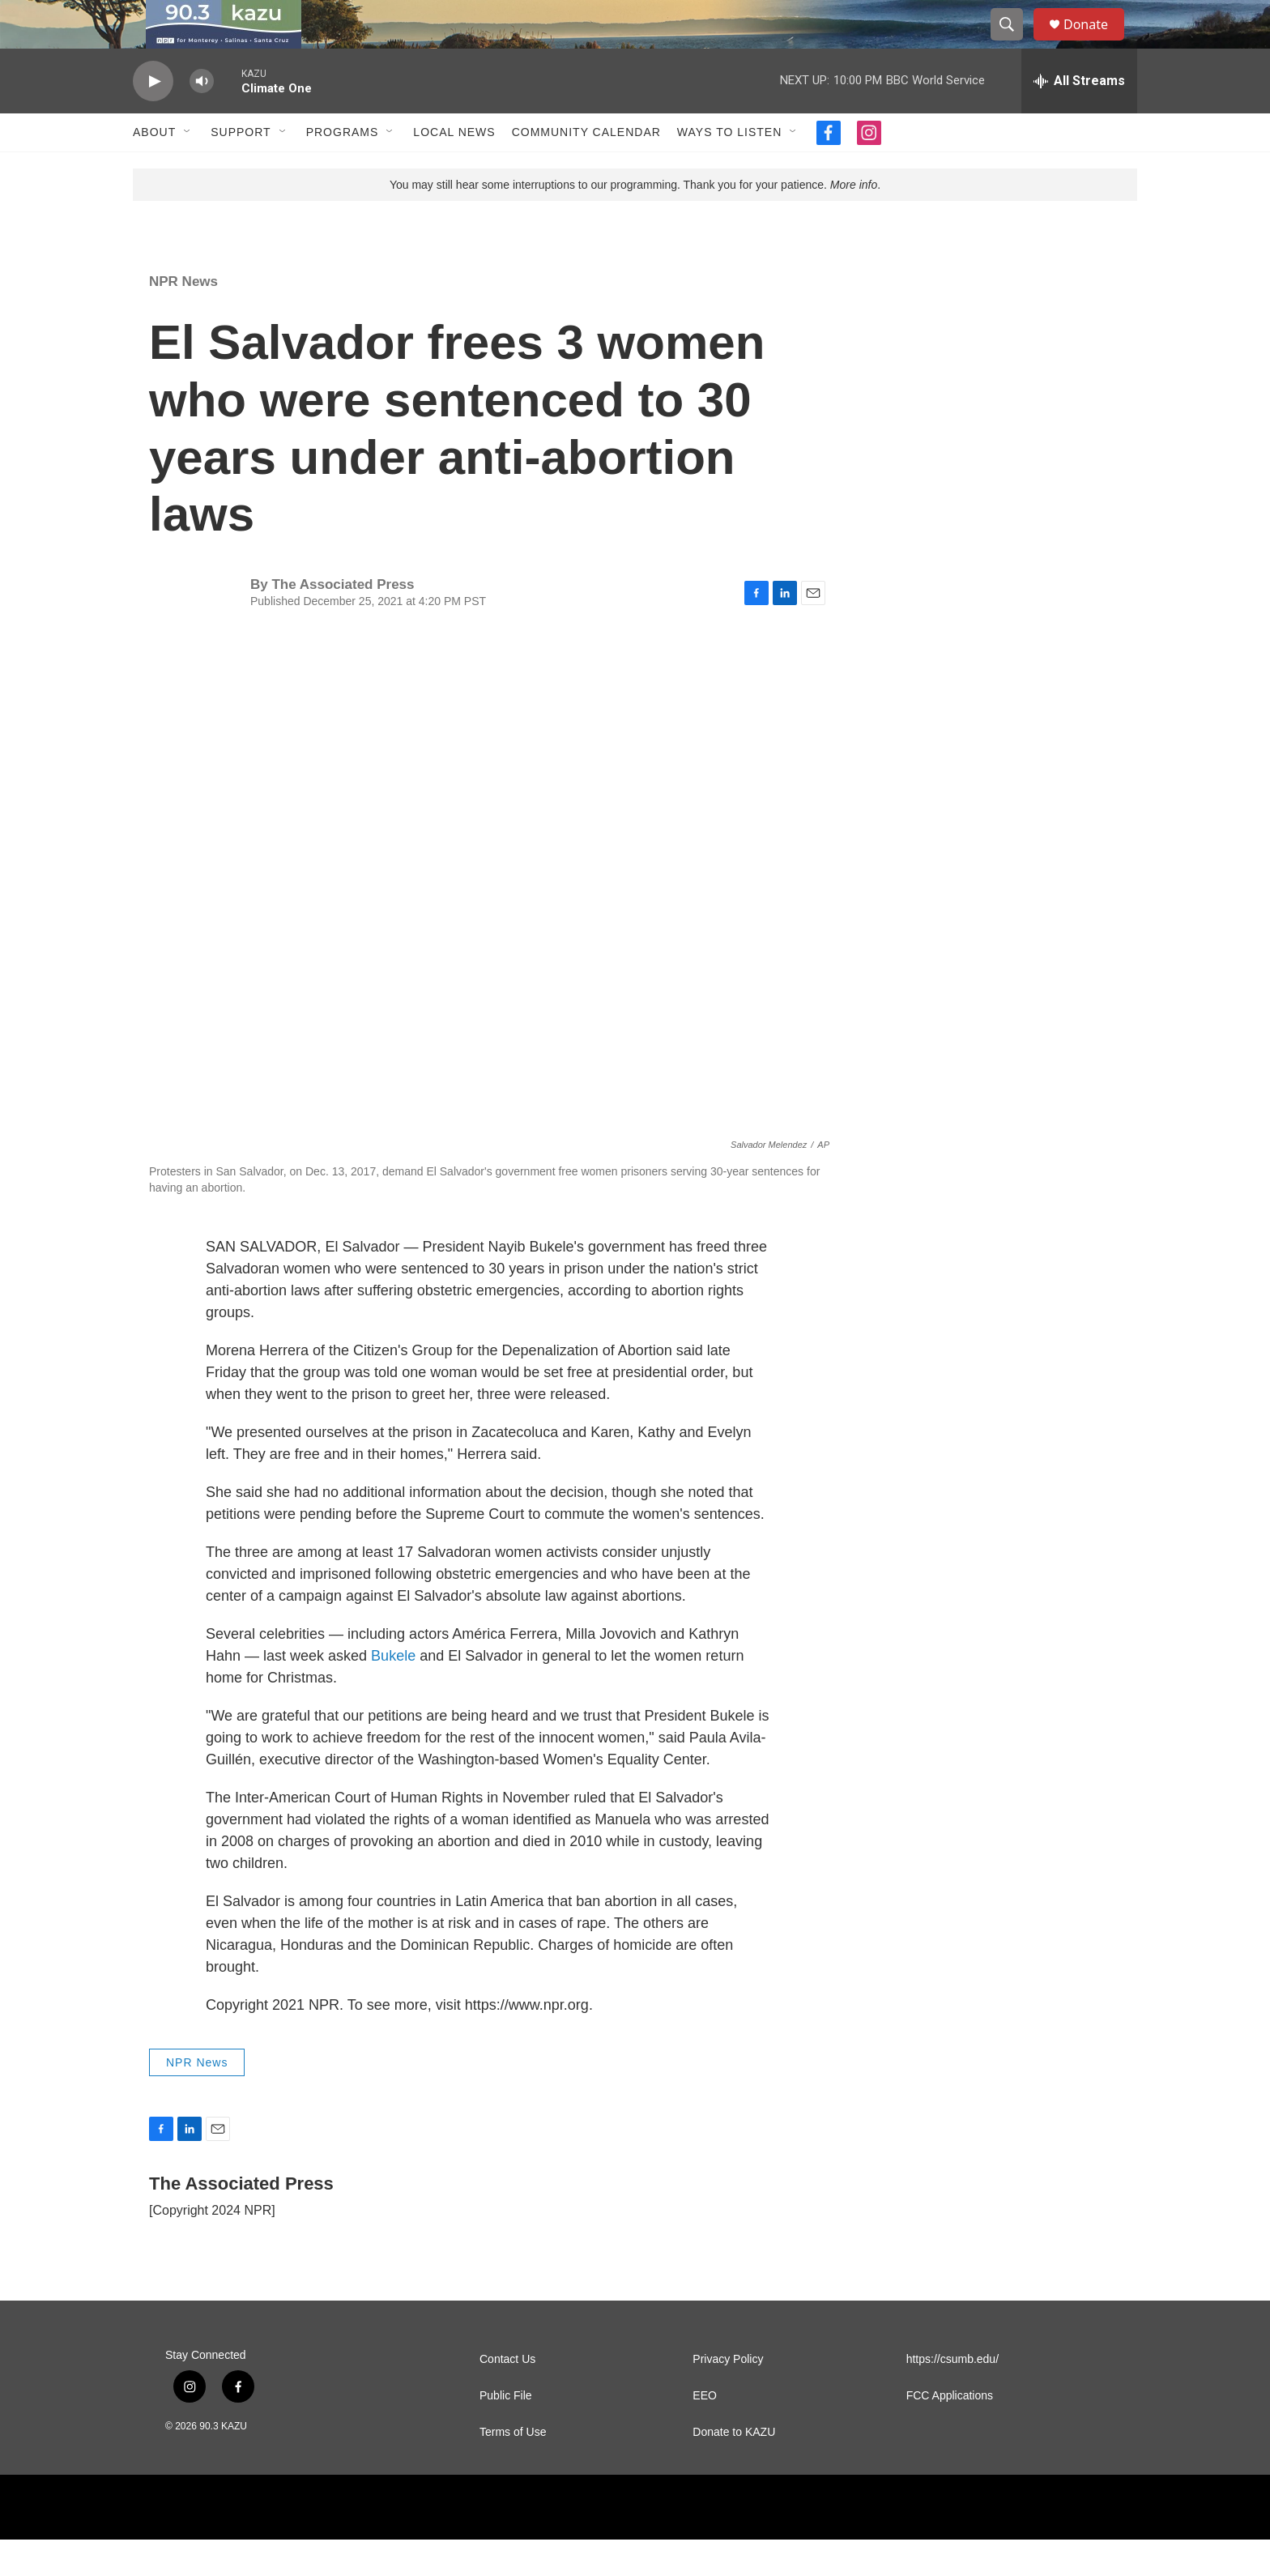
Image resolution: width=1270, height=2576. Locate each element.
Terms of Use (512, 2469)
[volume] (201, 118)
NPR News (183, 318)
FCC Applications (949, 2432)
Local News (454, 168)
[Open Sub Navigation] (187, 168)
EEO (705, 2432)
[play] (153, 118)
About (154, 168)
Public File (505, 2432)
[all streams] (1079, 117)
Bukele (395, 1692)
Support (241, 168)
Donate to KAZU (734, 2469)
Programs (342, 168)
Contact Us (507, 2396)
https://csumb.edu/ (952, 2396)
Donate (1096, 42)
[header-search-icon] (1014, 43)
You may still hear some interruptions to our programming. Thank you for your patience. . (635, 221)
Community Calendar (586, 168)
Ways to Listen (729, 168)
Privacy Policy (728, 2396)
